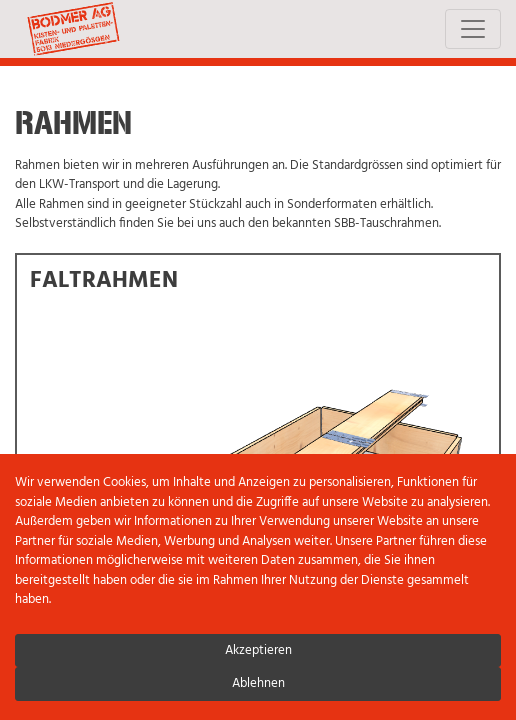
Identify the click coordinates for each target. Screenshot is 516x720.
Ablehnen (258, 683)
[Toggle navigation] (473, 29)
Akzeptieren (258, 650)
